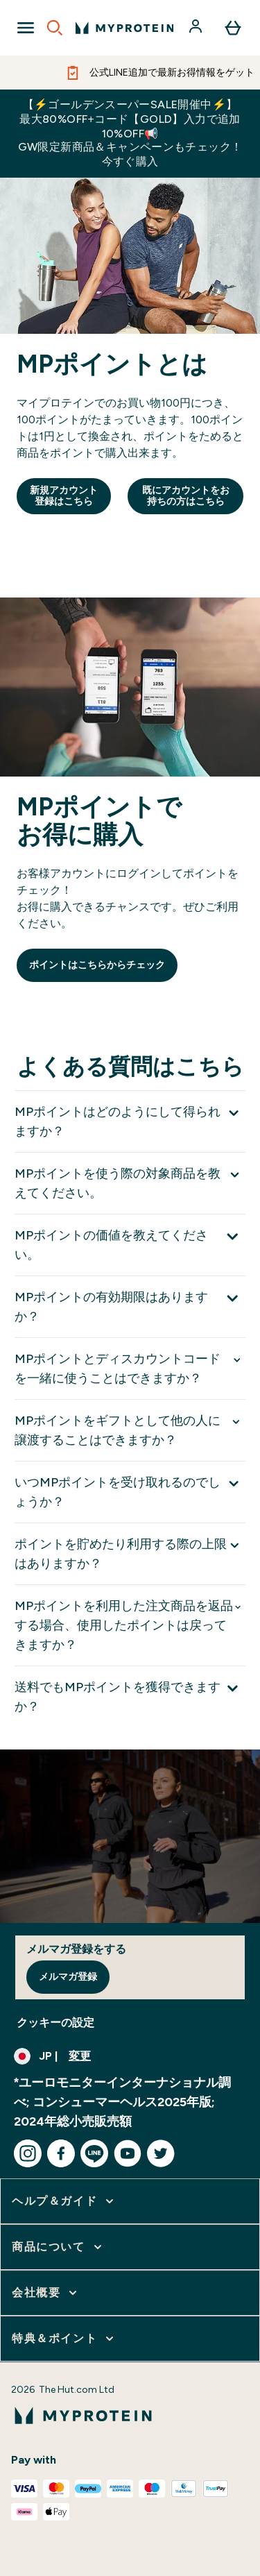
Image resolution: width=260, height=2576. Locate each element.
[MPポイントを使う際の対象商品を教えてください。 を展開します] (130, 1183)
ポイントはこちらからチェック (97, 965)
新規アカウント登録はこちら (64, 495)
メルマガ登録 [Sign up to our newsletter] (68, 1977)
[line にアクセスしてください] (94, 2153)
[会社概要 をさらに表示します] (46, 2293)
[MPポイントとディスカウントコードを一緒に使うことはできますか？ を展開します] (130, 1368)
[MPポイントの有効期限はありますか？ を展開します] (130, 1306)
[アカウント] (196, 27)
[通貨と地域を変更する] (130, 2056)
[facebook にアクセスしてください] (61, 2153)
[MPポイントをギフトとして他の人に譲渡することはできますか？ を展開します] (130, 1430)
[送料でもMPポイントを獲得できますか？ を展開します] (130, 1696)
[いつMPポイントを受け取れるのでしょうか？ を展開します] (130, 1492)
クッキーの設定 (55, 2022)
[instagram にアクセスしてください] (28, 2153)
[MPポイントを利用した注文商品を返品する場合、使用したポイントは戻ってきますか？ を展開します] (130, 1625)
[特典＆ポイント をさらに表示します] (64, 2339)
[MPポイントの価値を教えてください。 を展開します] (130, 1245)
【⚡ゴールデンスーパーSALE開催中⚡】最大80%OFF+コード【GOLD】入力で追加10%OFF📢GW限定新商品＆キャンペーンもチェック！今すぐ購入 (130, 133)
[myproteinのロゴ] (124, 28)
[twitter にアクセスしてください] (161, 2153)
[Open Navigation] (26, 28)
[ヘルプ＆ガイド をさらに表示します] (64, 2201)
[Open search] (54, 27)
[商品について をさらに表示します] (58, 2247)
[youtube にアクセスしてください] (127, 2153)
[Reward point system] (130, 798)
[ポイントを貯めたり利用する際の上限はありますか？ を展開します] (130, 1553)
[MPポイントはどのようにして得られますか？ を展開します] (130, 1121)
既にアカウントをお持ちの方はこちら (185, 495)
